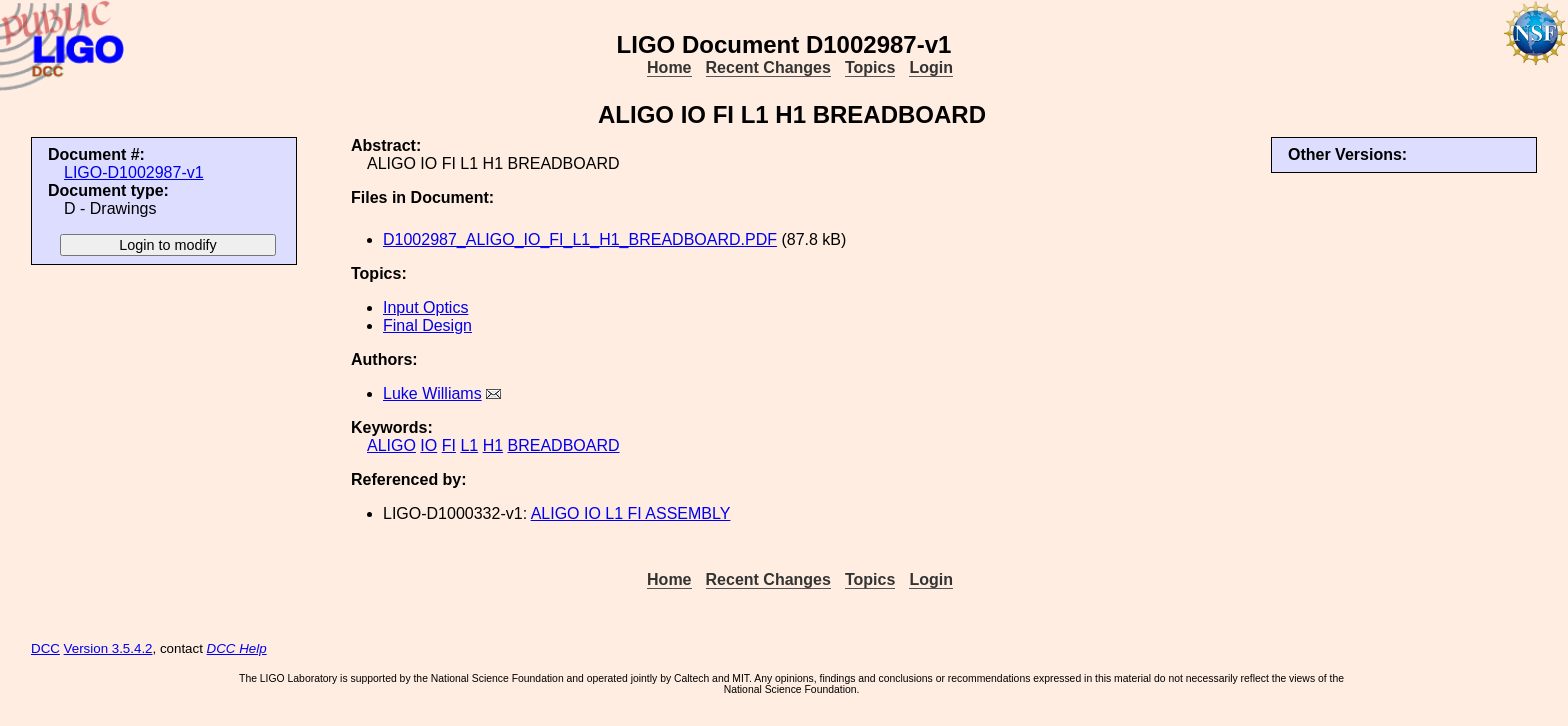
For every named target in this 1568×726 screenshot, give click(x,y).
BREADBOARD (564, 445)
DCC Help (237, 648)
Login (931, 67)
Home (669, 67)
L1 (469, 445)
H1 (493, 445)
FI (449, 445)
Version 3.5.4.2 (108, 648)
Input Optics (425, 307)
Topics (870, 67)
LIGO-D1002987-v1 (134, 172)
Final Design (427, 325)
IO (428, 445)
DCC (45, 648)
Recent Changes (768, 67)
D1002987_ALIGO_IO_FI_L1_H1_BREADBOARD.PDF (580, 239)
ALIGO (391, 445)
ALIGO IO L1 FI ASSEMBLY (631, 513)
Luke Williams (432, 393)
